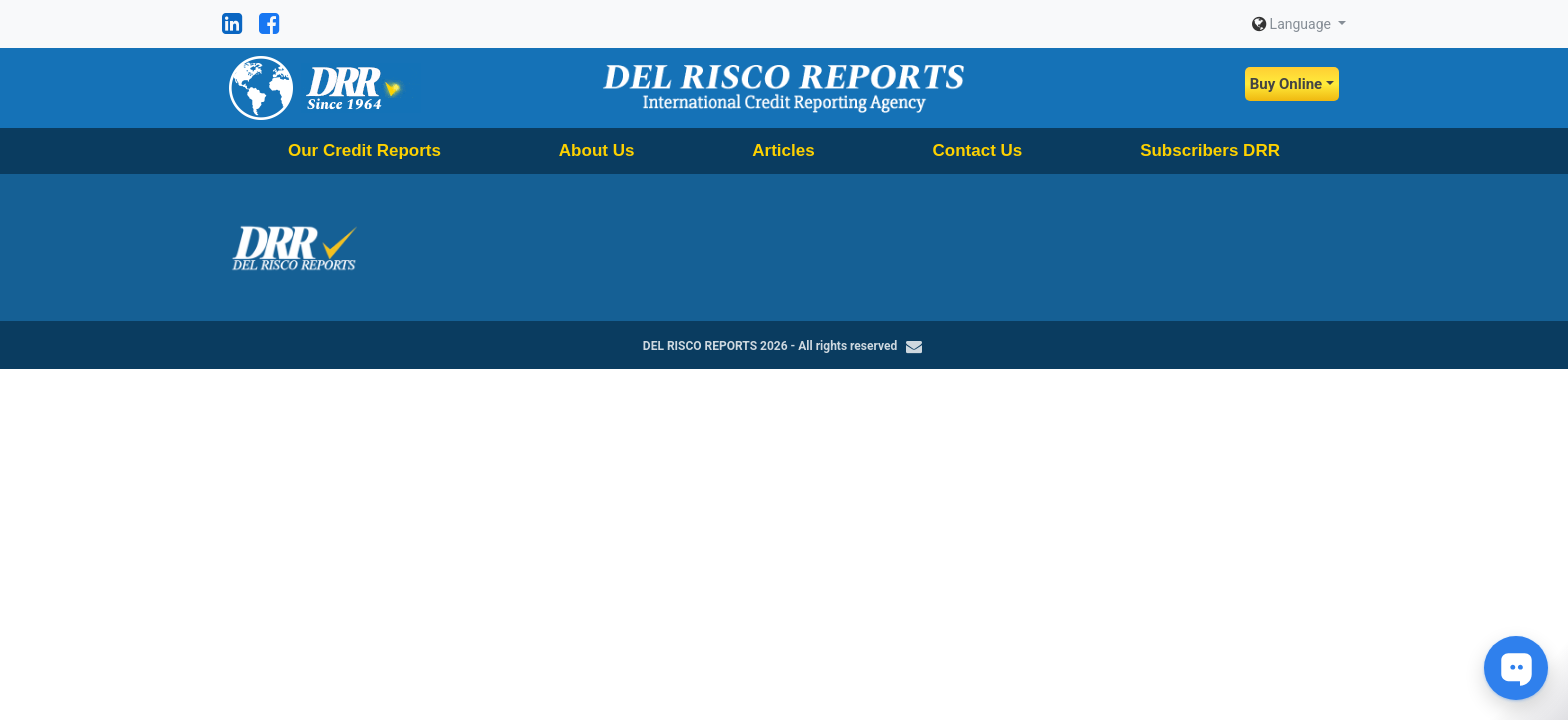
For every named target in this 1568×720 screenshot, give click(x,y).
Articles (783, 150)
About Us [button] (597, 150)
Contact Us (978, 150)
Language (1293, 24)
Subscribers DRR (1210, 150)
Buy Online (1286, 84)
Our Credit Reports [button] (364, 150)
